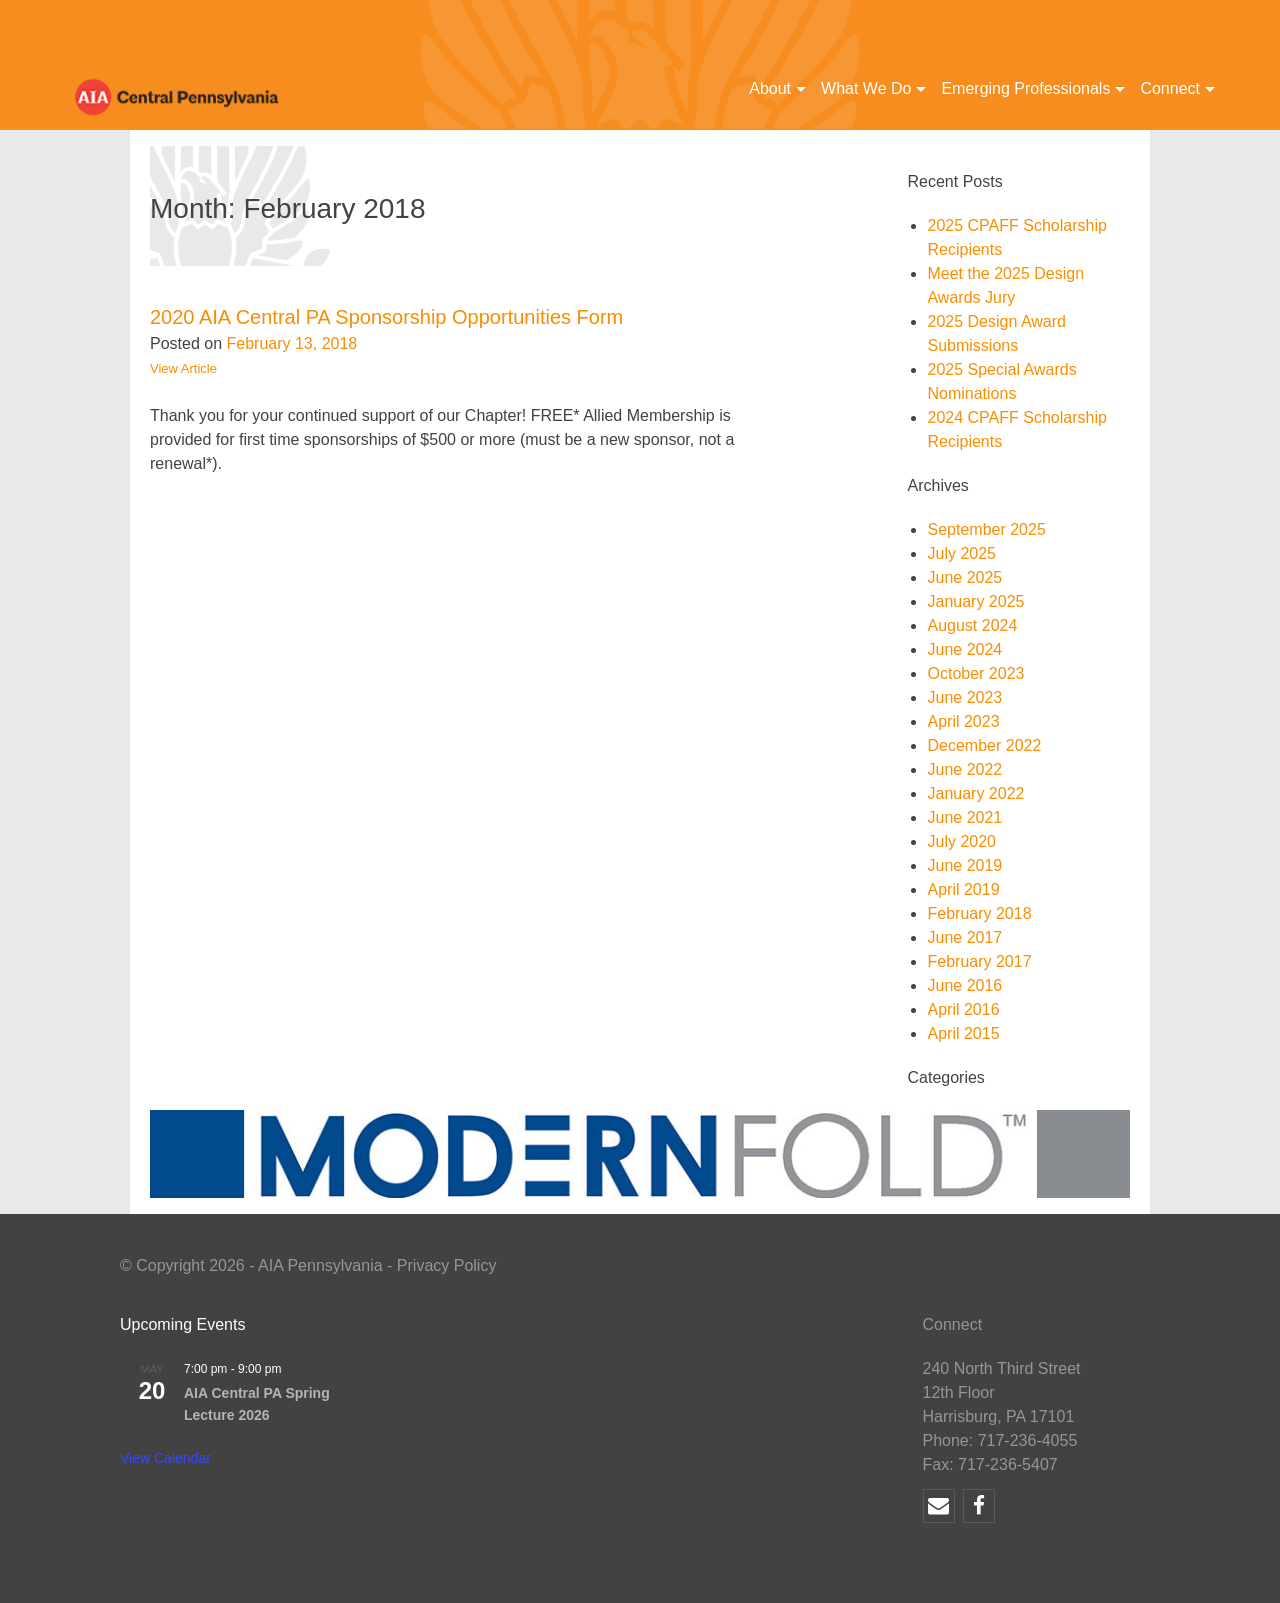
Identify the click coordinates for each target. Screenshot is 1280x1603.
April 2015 (963, 1033)
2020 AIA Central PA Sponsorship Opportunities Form (386, 317)
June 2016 (964, 985)
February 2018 (979, 913)
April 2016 (963, 1009)
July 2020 (961, 841)
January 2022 (975, 793)
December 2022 (984, 745)
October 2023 (975, 673)
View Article (183, 368)
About (770, 88)
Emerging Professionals (1025, 88)
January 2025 (975, 601)
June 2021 (964, 817)
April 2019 (963, 889)
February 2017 (979, 961)
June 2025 (964, 577)
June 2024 (964, 649)
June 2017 (964, 937)
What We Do (866, 88)
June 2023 (964, 697)
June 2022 (964, 769)
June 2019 (964, 865)
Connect (1170, 88)
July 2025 (961, 553)
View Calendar (165, 1458)
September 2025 (986, 529)
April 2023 (963, 721)
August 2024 (972, 625)
